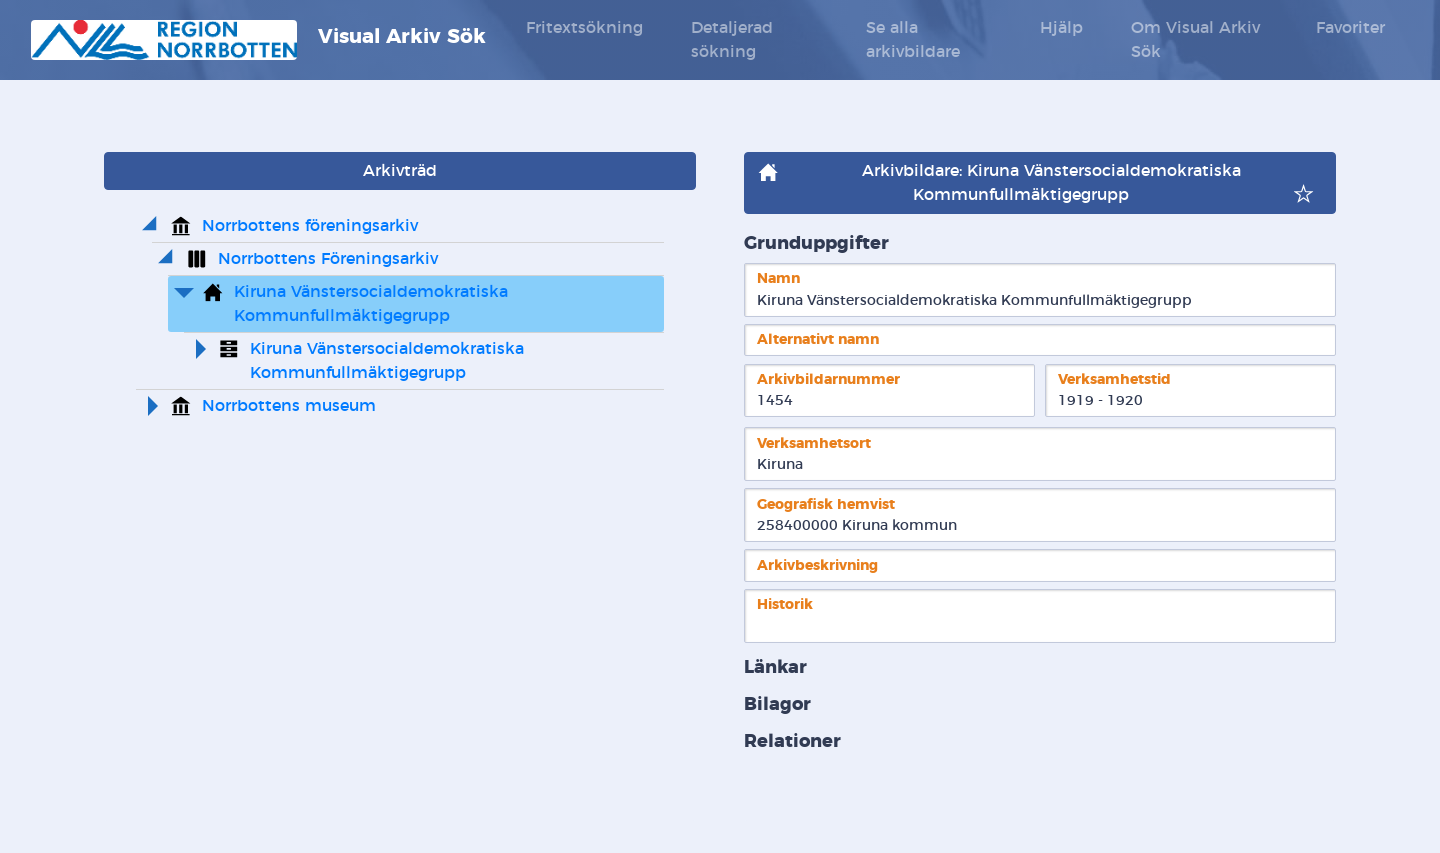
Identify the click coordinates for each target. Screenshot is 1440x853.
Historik (785, 604)
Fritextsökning (584, 28)
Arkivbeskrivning (817, 565)
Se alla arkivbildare (913, 40)
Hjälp (1061, 28)
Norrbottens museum (289, 406)
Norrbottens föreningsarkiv (310, 226)
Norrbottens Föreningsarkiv (328, 259)
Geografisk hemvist (826, 504)
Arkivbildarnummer (828, 379)
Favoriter (1350, 28)
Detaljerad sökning (732, 40)
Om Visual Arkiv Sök (1195, 40)
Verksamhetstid (1114, 379)
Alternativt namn (818, 339)
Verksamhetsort (814, 443)
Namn (778, 278)
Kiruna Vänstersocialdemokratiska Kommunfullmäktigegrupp (373, 304)
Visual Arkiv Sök (258, 40)
